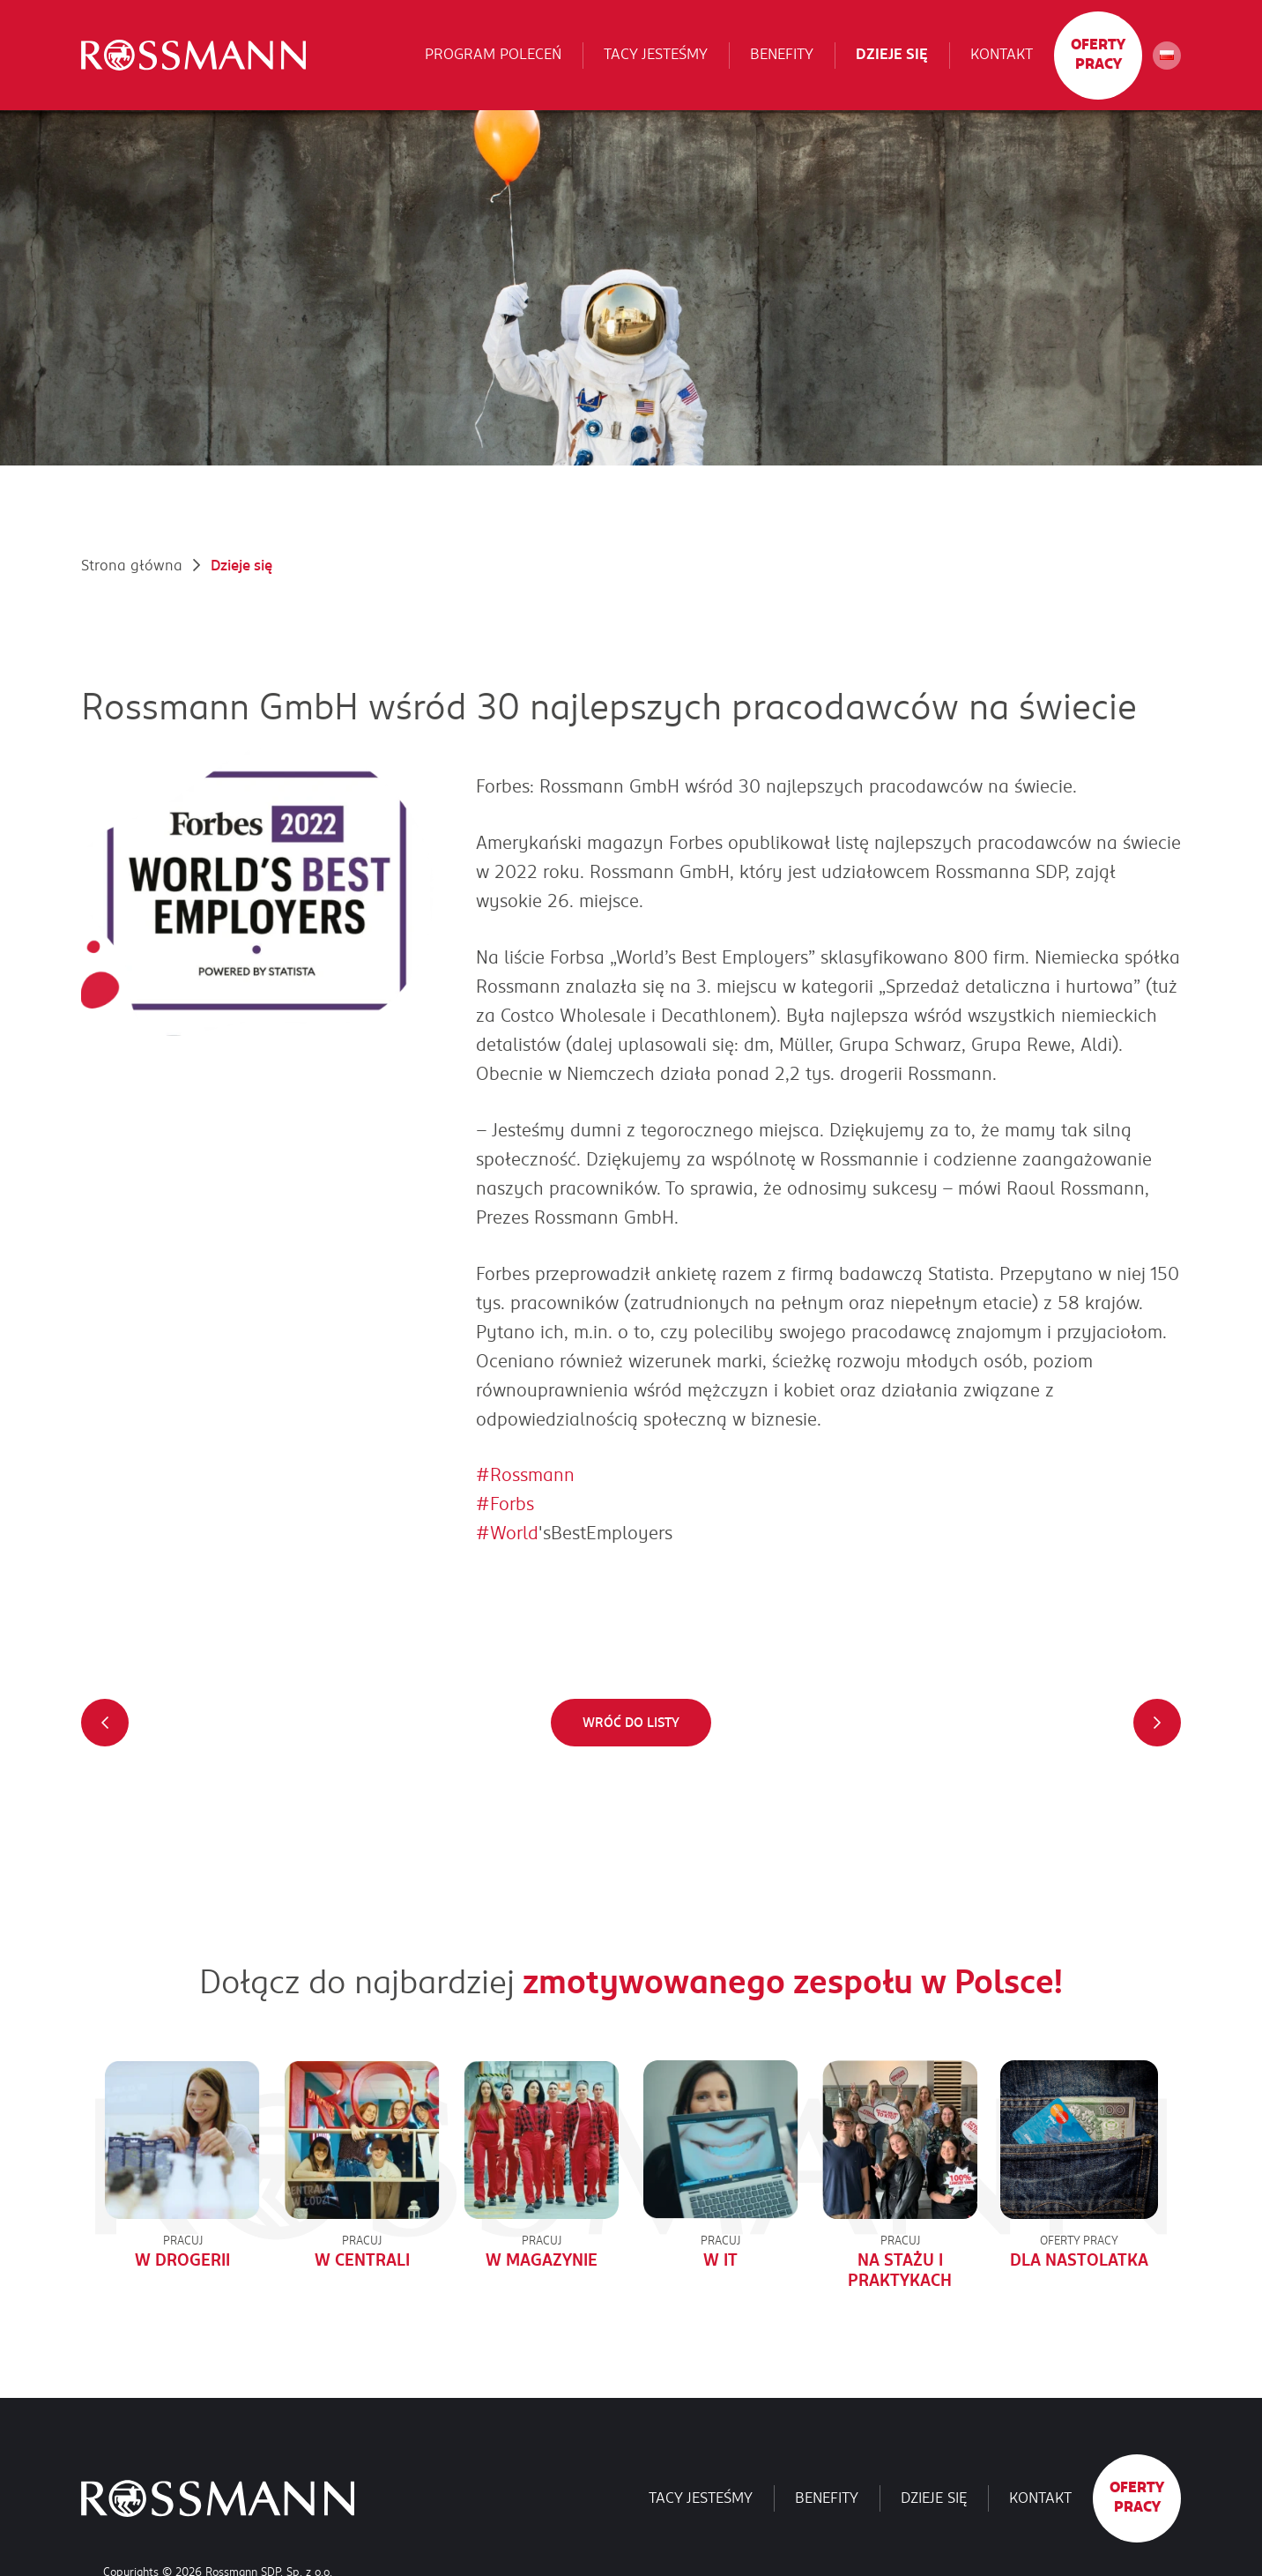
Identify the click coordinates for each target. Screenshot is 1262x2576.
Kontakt (1001, 55)
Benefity (781, 55)
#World (507, 1533)
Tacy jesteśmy (656, 55)
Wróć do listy (631, 1723)
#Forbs (505, 1504)
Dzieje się (892, 55)
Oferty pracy (1098, 54)
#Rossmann (525, 1475)
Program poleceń (493, 55)
